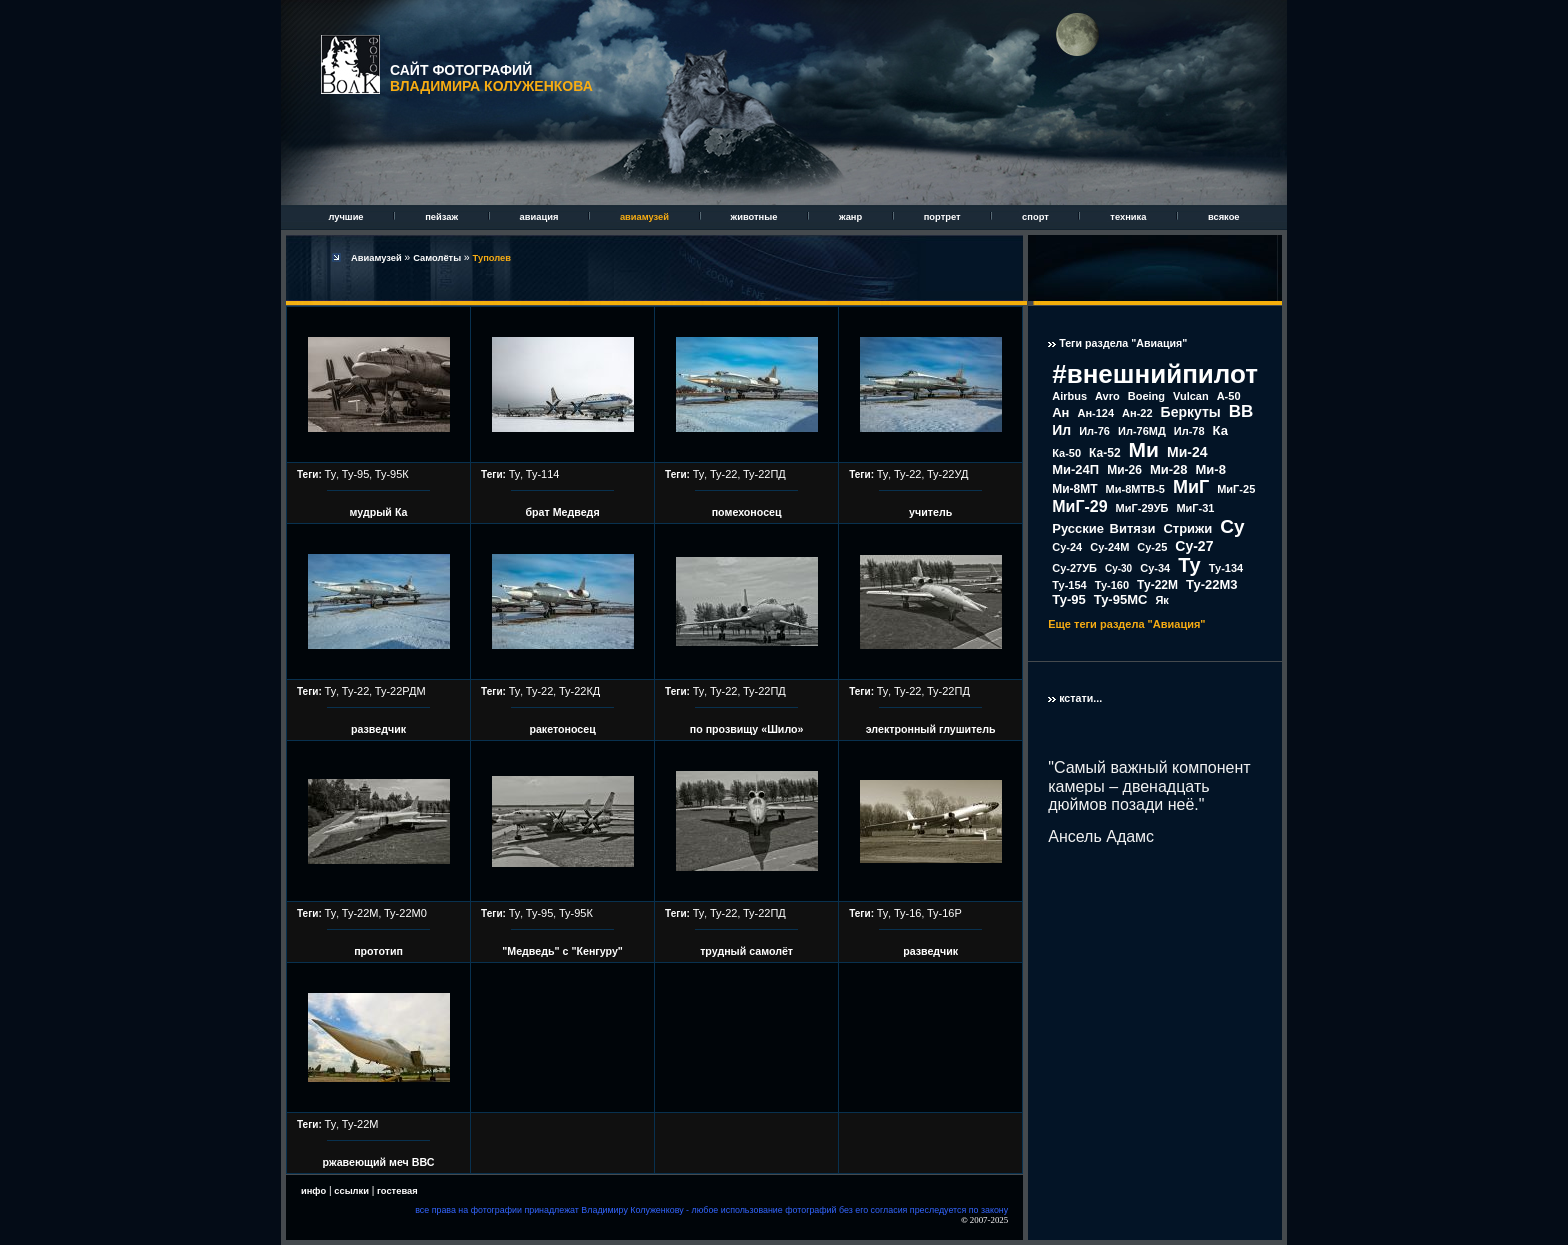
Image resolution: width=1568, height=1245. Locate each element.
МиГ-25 (1236, 489)
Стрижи (1187, 528)
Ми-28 (1169, 469)
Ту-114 (543, 474)
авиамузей (646, 217)
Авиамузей (377, 258)
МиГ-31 (1195, 508)
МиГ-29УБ (1142, 508)
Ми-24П (1075, 469)
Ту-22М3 (1212, 584)
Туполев (492, 258)
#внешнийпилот (1155, 374)
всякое (1224, 217)
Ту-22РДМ (400, 691)
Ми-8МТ (1074, 489)
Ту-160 (1112, 585)
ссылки (351, 1191)
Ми (1144, 449)
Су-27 (1194, 546)
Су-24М (1109, 547)
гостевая (397, 1191)
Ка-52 (1105, 453)
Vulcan (1191, 396)
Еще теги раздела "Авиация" (1126, 624)
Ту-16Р (944, 913)
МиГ (1191, 487)
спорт (1036, 217)
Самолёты (438, 258)
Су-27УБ (1074, 568)
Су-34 (1155, 568)
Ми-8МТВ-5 (1135, 489)
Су (1232, 526)
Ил (1061, 430)
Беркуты (1191, 412)
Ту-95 (356, 474)
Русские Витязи (1103, 528)
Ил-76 (1094, 431)
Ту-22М (360, 913)
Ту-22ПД (764, 474)
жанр (852, 217)
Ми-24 (1187, 452)
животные (755, 217)
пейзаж (442, 217)
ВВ (1241, 411)
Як (1161, 600)
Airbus (1069, 396)
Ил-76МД (1142, 431)
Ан (1060, 412)
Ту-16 (908, 913)
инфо (313, 1191)
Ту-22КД (579, 691)
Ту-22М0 (405, 913)
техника (1129, 217)
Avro (1107, 396)
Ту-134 (1226, 568)
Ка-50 (1066, 453)
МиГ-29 (1079, 506)
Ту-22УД (947, 474)
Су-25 (1152, 547)
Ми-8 (1211, 469)
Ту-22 (724, 474)
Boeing (1146, 396)
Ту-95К (392, 474)
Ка (1220, 430)
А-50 (1229, 396)
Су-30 (1118, 568)
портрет (943, 217)
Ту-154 (1069, 585)
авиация (540, 217)
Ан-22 (1137, 413)
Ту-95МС (1121, 599)
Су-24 (1067, 547)
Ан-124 (1095, 413)
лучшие (347, 217)
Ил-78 (1189, 431)
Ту (331, 474)
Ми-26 (1124, 470)
